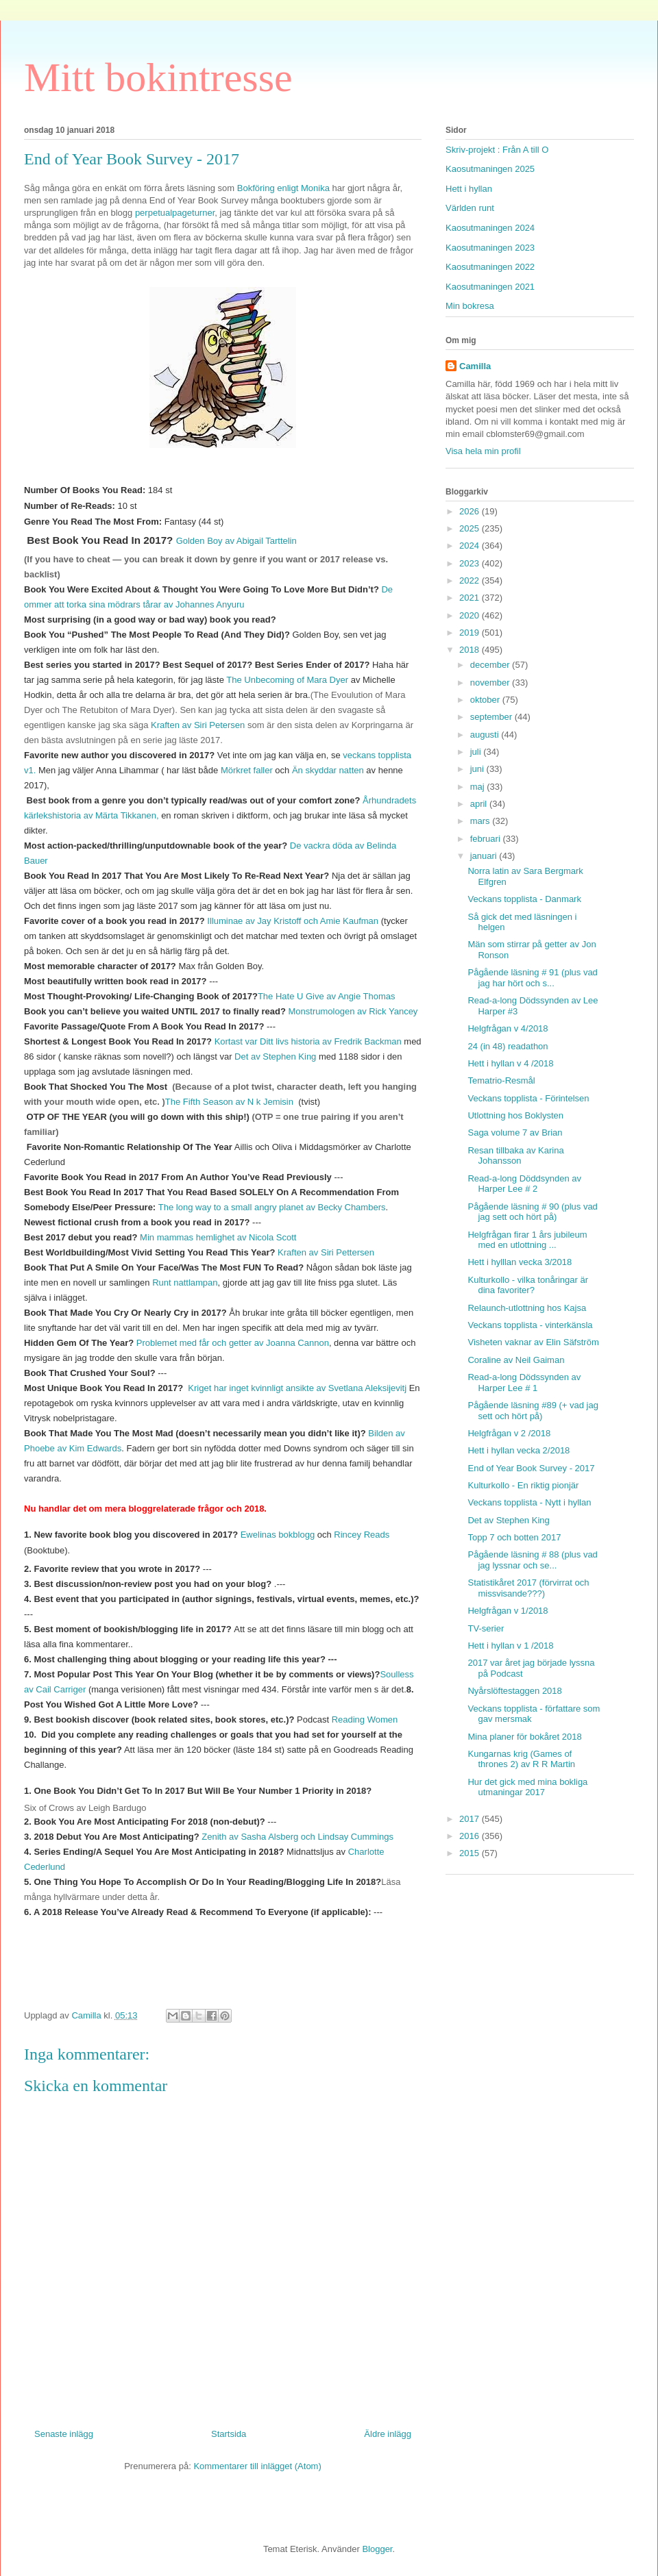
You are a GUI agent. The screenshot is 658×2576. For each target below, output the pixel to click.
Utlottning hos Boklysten (515, 1115)
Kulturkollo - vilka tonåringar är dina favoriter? (527, 1285)
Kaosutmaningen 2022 (490, 267)
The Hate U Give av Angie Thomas (326, 996)
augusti (486, 734)
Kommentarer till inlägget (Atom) (257, 2466)
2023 (470, 563)
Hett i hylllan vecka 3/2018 (519, 1262)
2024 (470, 545)
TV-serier (485, 1628)
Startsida (228, 2434)
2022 (470, 580)
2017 (470, 1819)
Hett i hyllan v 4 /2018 (510, 1063)
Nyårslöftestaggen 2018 (514, 1691)
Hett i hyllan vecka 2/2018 (518, 1450)
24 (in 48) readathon (507, 1046)
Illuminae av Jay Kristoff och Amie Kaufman (292, 921)
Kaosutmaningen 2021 (490, 287)
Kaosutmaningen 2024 (490, 228)
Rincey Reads (361, 1534)
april (479, 804)
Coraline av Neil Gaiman (515, 1360)
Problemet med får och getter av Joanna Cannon (232, 1343)
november (491, 682)
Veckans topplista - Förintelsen (528, 1098)
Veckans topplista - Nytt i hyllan (529, 1502)
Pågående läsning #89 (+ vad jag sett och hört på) (532, 1410)
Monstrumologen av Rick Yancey (353, 1011)
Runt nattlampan (184, 1282)
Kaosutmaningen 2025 (490, 169)
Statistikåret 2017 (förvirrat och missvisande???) (528, 1588)
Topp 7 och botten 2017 (514, 1537)
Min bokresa (470, 306)
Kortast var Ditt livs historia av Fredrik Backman (308, 1041)
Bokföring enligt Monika (284, 188)
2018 (470, 650)
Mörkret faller (247, 770)
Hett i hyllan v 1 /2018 (510, 1645)
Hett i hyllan (469, 189)
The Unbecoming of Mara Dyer (288, 680)
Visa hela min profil (483, 451)
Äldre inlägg (387, 2434)
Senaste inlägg (63, 2434)
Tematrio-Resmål (501, 1080)
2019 (470, 632)
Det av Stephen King (275, 1056)
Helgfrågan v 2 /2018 (508, 1433)
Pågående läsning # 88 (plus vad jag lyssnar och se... (532, 1560)
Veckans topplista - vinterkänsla (529, 1325)
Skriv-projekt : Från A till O (497, 150)
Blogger (377, 2549)
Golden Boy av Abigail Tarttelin (236, 541)
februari (486, 839)
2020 (470, 615)
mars (481, 821)
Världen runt (470, 208)
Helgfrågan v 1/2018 (507, 1610)
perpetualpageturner (175, 213)
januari (485, 856)
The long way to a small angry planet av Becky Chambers (272, 1207)
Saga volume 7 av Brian (514, 1132)
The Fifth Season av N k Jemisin (230, 1102)
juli (477, 752)
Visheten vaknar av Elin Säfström (532, 1342)
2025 (470, 528)
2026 (470, 511)
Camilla (475, 366)
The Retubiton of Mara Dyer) (118, 710)
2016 (470, 1836)
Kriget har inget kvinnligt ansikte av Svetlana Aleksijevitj (297, 1388)
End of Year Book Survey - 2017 (530, 1468)
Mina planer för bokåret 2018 (524, 1736)
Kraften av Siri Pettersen (326, 1252)
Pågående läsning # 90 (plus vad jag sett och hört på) (532, 1212)
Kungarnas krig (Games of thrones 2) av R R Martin (521, 1759)
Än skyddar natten (328, 770)
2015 (470, 1853)
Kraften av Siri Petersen (198, 725)
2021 (470, 597)
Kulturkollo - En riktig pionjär (522, 1485)
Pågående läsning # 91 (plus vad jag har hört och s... (532, 977)
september (492, 717)
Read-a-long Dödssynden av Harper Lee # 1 (524, 1382)
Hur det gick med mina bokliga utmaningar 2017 (527, 1787)
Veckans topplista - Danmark (524, 899)
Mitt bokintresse (158, 77)
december (491, 665)
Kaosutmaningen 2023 (490, 247)
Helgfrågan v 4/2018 (507, 1028)
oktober (486, 700)
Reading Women (365, 1719)
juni (478, 769)
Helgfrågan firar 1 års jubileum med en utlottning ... (527, 1240)
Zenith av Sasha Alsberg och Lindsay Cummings (297, 1836)
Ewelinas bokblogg (279, 1534)
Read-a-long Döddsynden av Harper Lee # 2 (524, 1184)
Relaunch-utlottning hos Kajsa (526, 1308)
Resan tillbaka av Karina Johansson (515, 1155)
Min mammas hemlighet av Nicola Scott (218, 1237)
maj (478, 786)
